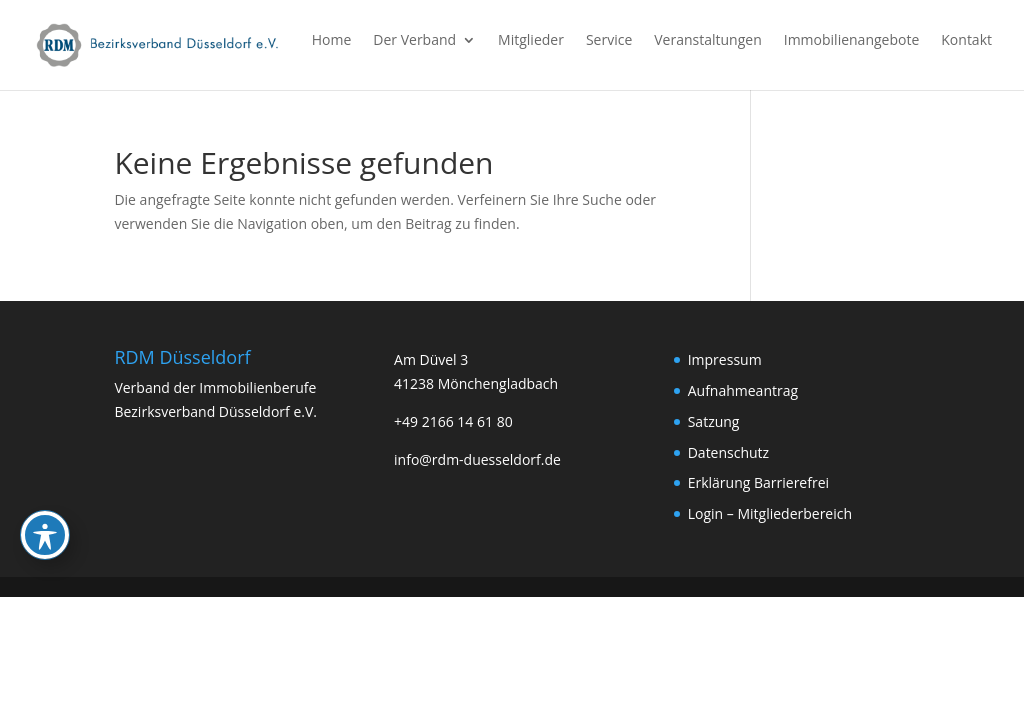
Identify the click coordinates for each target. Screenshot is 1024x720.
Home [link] (332, 41)
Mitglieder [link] (531, 41)
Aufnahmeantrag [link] (743, 390)
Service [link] (609, 41)
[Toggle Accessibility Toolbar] (45, 478)
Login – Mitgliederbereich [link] (770, 513)
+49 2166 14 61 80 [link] (453, 421)
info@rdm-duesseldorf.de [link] (477, 459)
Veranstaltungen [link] (707, 41)
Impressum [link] (725, 359)
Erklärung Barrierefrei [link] (758, 482)
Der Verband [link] (414, 41)
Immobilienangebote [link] (852, 41)
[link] (158, 43)
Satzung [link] (714, 421)
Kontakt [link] (966, 41)
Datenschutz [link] (728, 452)
